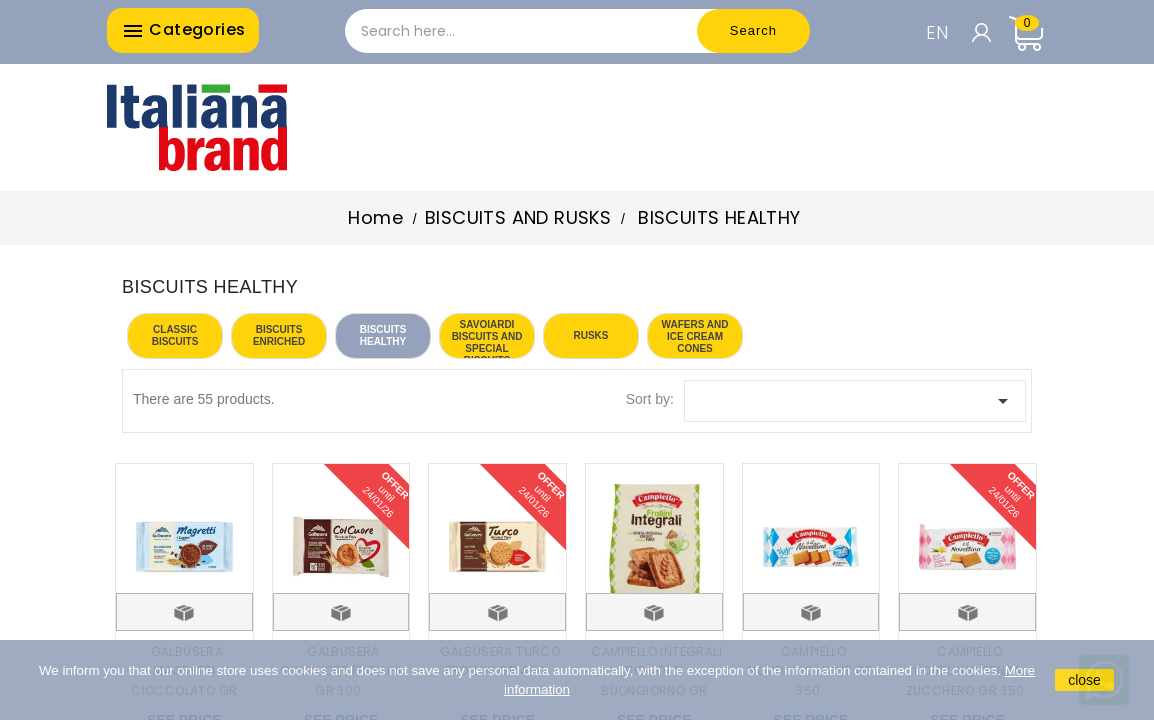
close (1084, 680)
